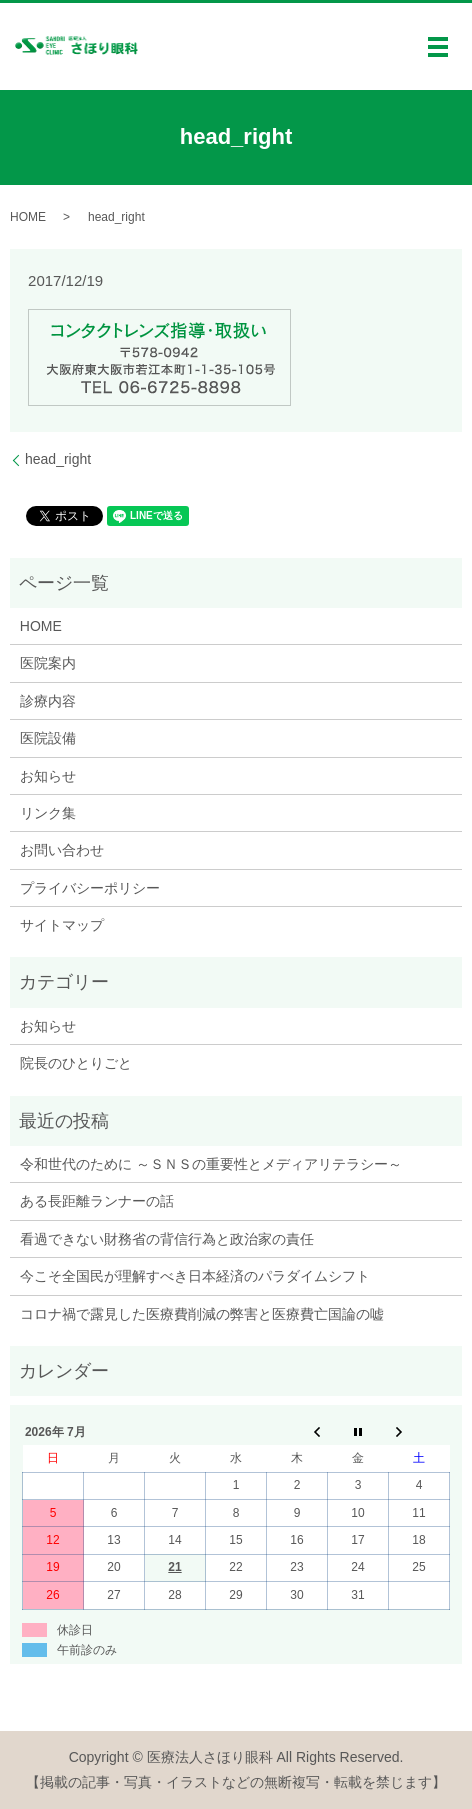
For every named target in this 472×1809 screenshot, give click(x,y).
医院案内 (48, 663)
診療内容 (48, 701)
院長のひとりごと (76, 1063)
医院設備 (48, 738)
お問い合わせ (62, 850)
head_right (58, 459)
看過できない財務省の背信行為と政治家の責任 (167, 1239)
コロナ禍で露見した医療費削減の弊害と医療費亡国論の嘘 (202, 1314)
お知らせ (48, 776)
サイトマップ (62, 925)
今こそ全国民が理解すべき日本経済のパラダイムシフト (195, 1276)
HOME (28, 217)
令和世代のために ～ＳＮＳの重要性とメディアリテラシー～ (211, 1164)
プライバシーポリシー (90, 888)
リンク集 (48, 813)
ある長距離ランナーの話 (97, 1201)
